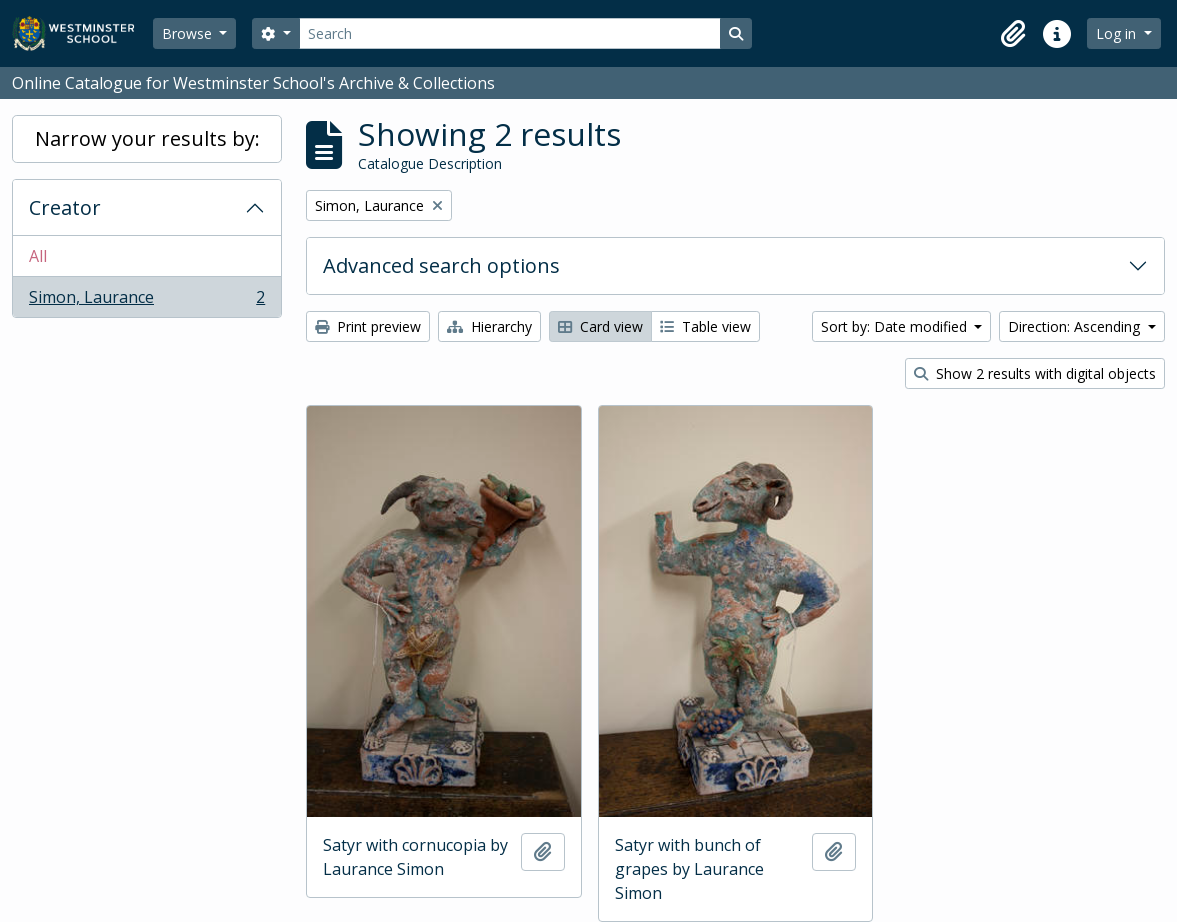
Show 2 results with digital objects (1035, 373)
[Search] (510, 33)
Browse (189, 33)
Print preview (368, 326)
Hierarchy (489, 326)
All (38, 256)
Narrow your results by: (147, 138)
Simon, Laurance (146, 301)
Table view (705, 326)
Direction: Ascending (1076, 326)
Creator (65, 207)
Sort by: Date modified (896, 326)
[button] (1013, 34)
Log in (1118, 33)
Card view (600, 326)
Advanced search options (441, 265)
